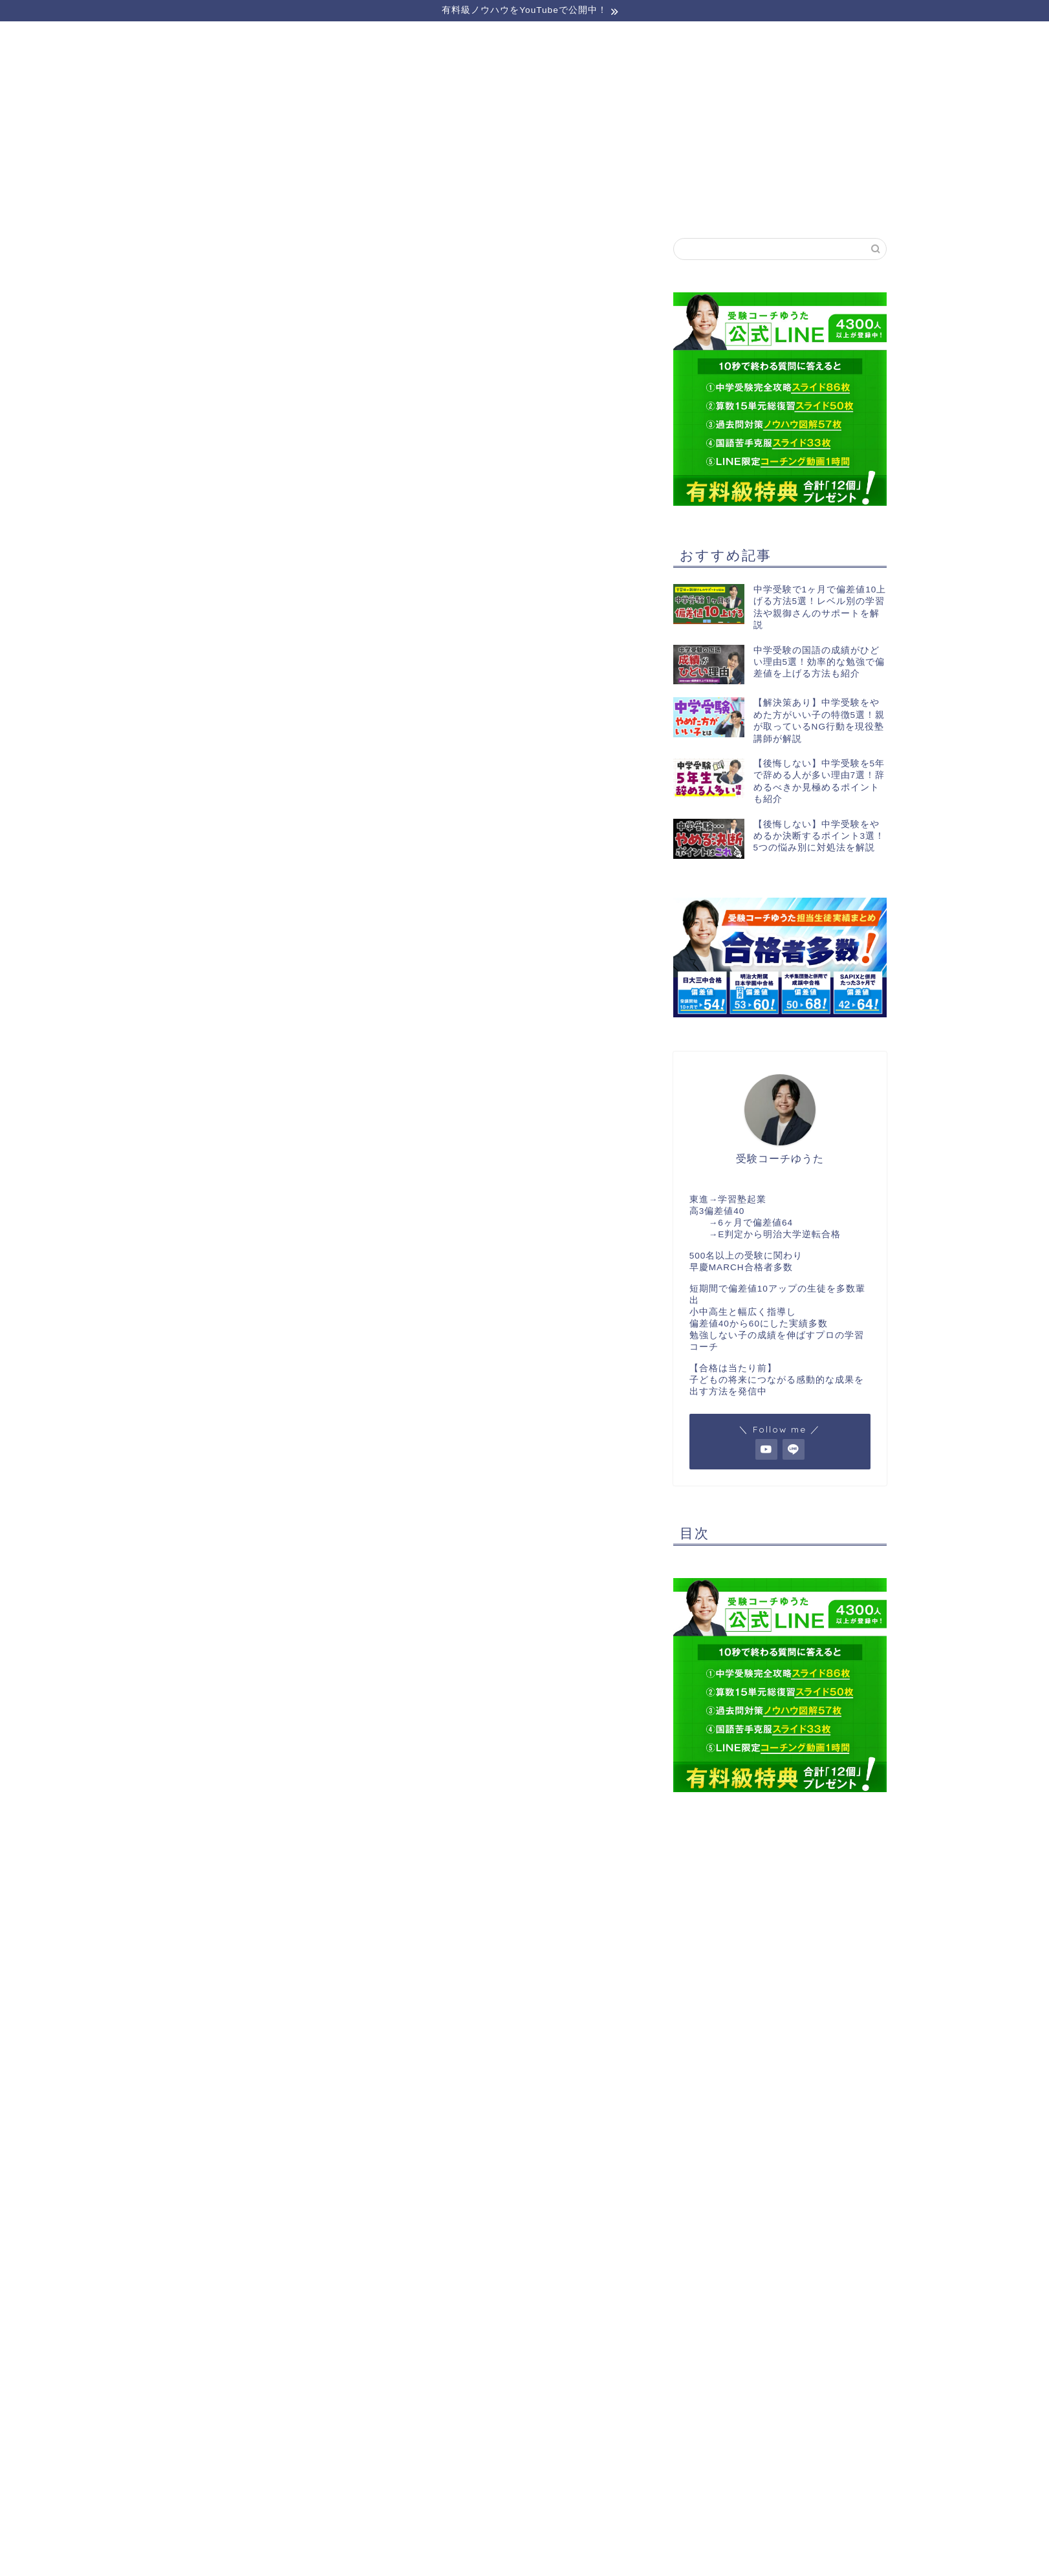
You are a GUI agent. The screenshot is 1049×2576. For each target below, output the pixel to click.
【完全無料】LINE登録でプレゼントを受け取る (539, 359)
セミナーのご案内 (229, 204)
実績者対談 (672, 204)
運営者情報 (377, 204)
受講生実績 (524, 204)
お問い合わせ (819, 204)
